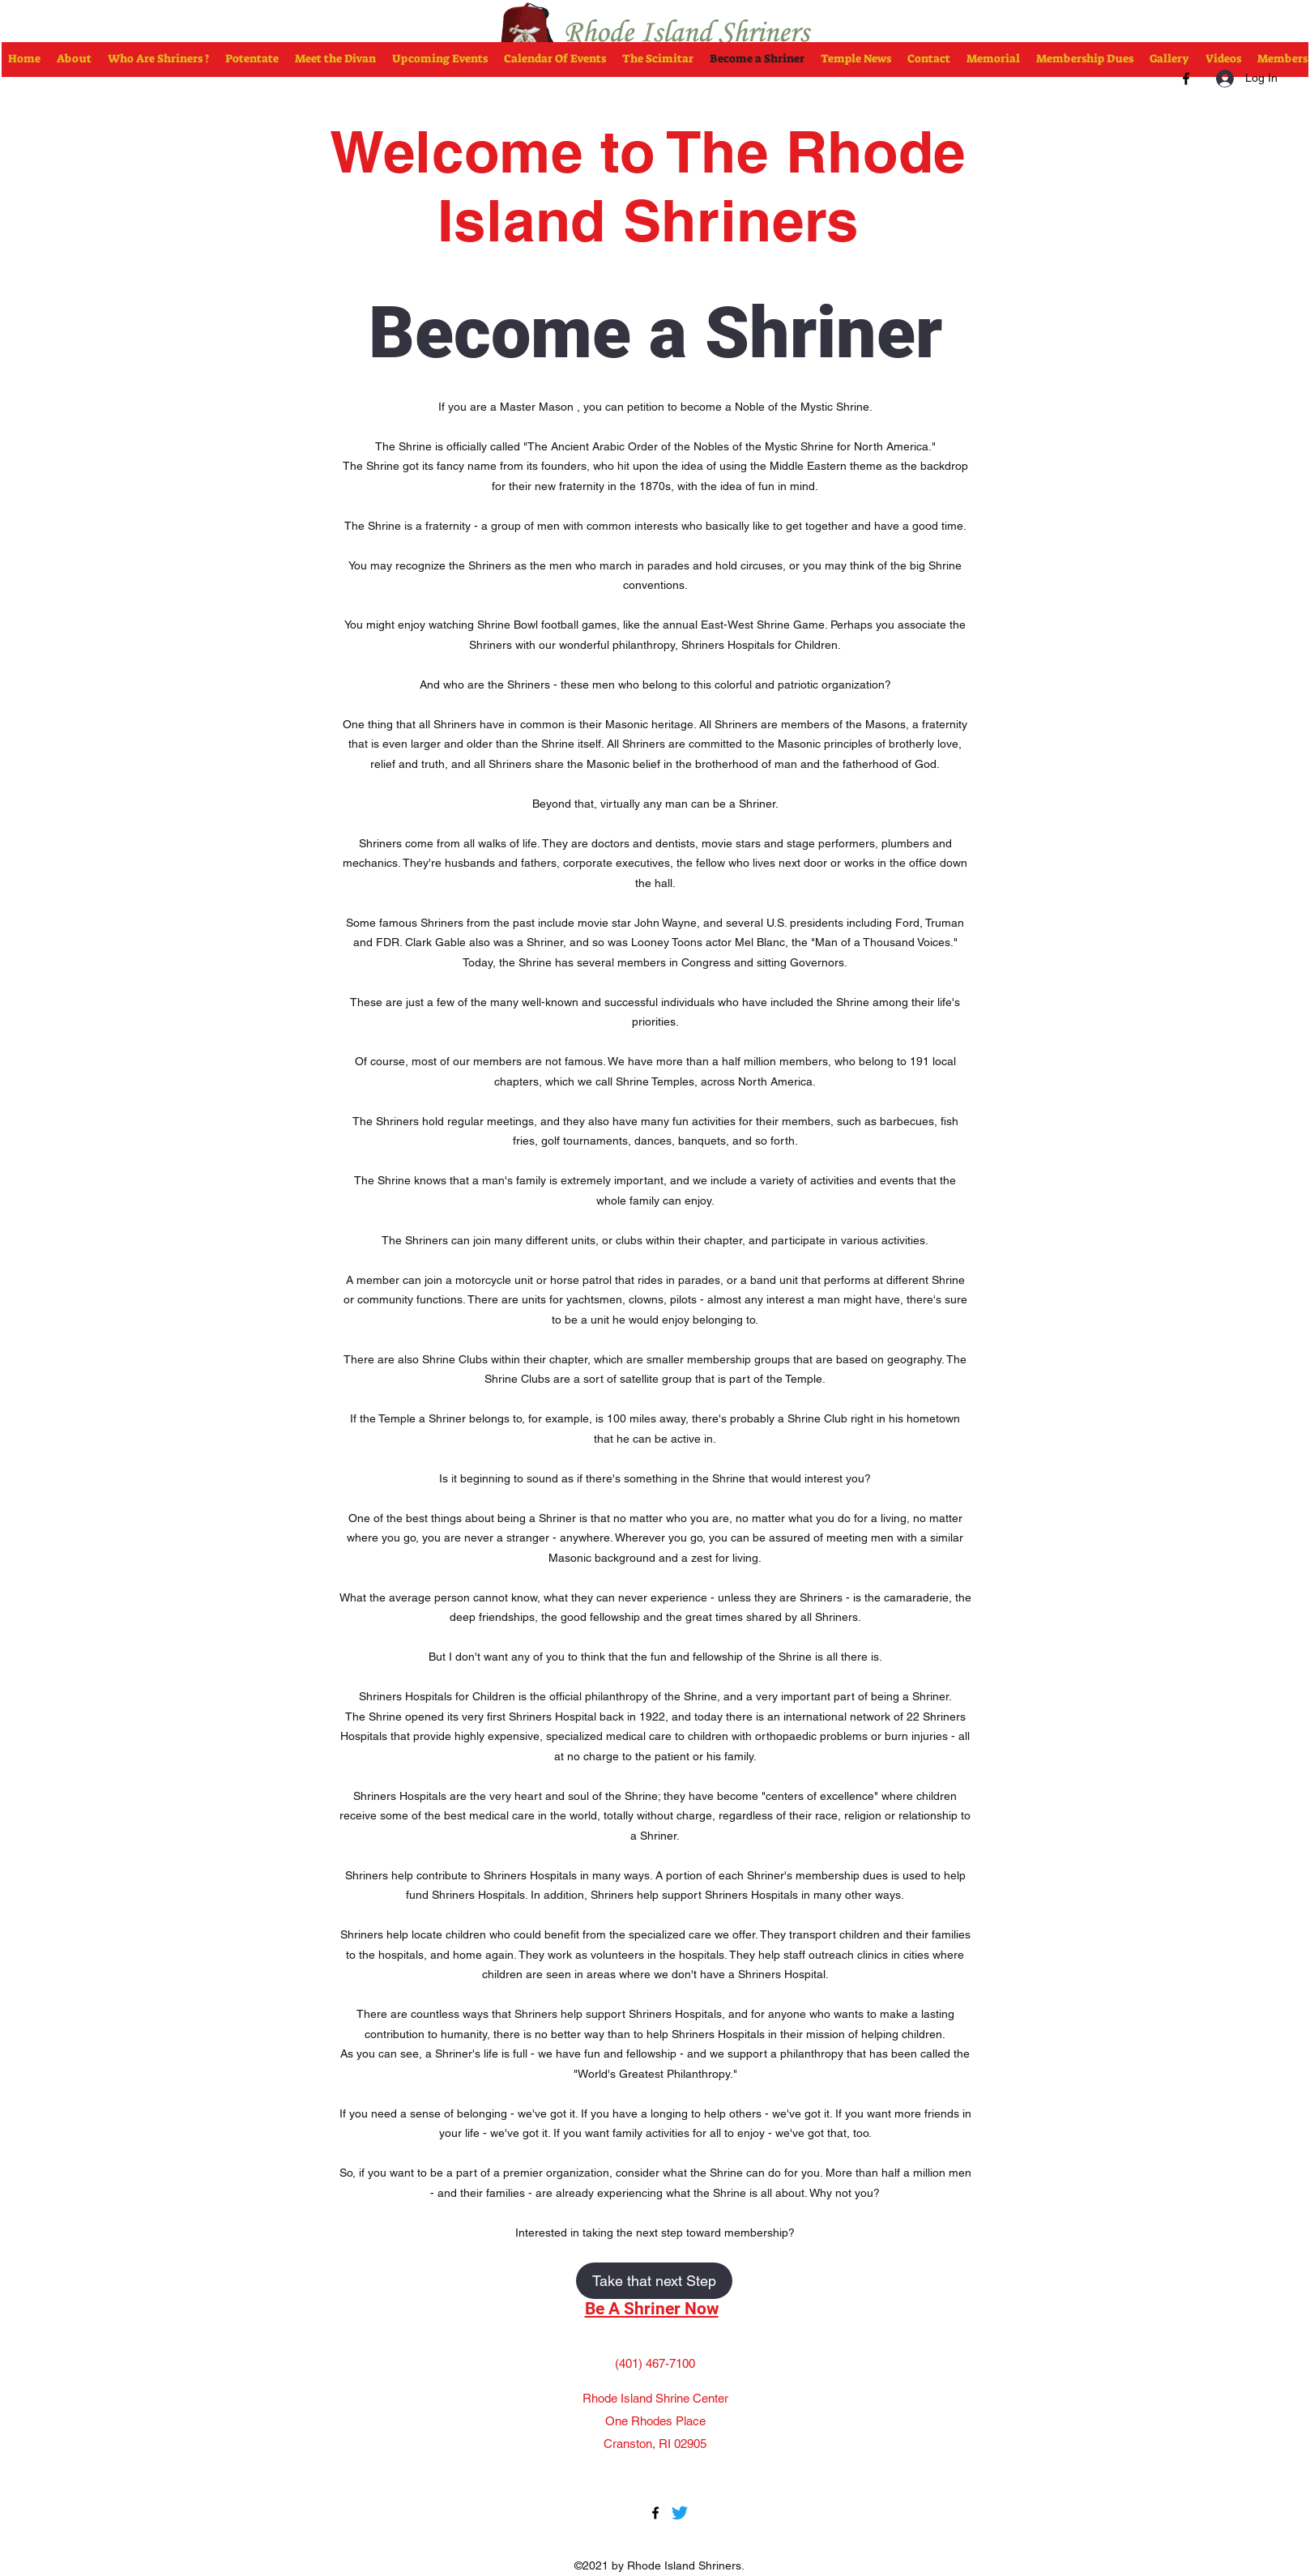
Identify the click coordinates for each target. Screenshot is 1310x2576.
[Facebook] (1186, 78)
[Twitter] (680, 2513)
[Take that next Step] (654, 2281)
